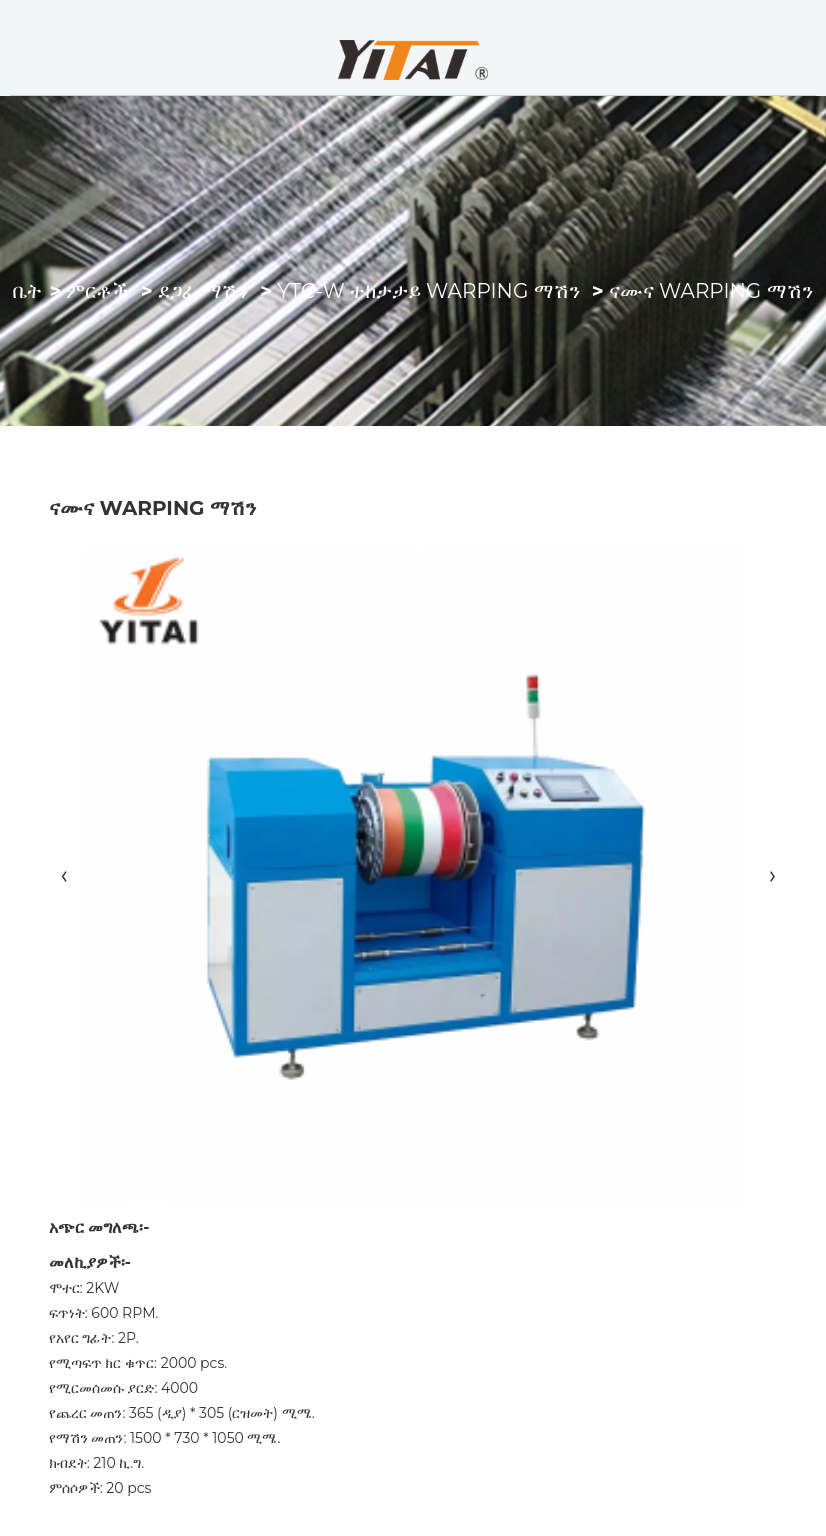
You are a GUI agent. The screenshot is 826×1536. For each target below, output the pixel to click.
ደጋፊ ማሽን (203, 291)
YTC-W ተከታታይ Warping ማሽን (428, 291)
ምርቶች (97, 291)
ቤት (27, 291)
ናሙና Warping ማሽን (711, 291)
